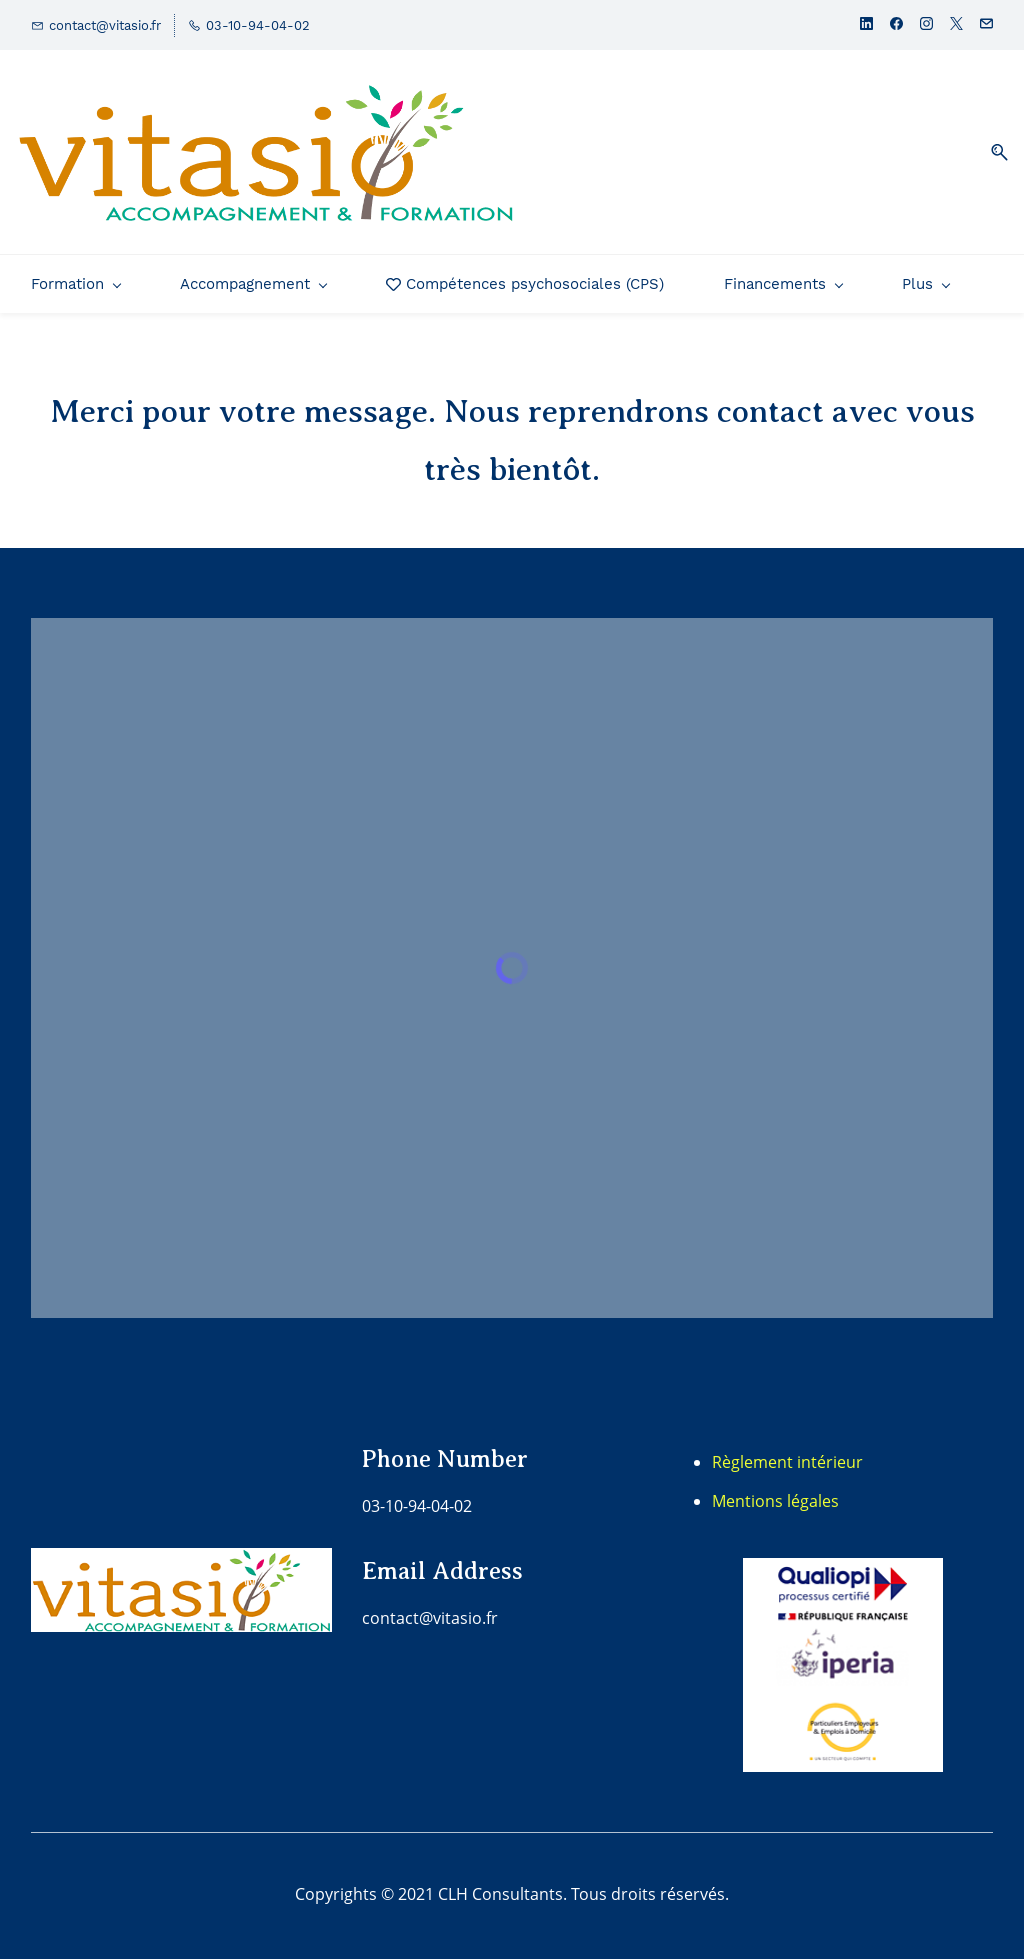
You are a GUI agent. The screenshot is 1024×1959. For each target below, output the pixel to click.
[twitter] (956, 25)
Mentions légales (775, 1501)
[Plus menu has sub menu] (925, 284)
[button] (992, 152)
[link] (843, 1572)
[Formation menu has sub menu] (75, 284)
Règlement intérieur (787, 1462)
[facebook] (896, 25)
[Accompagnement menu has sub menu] (253, 284)
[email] (986, 25)
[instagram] (926, 25)
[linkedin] (866, 25)
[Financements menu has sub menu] (783, 284)
